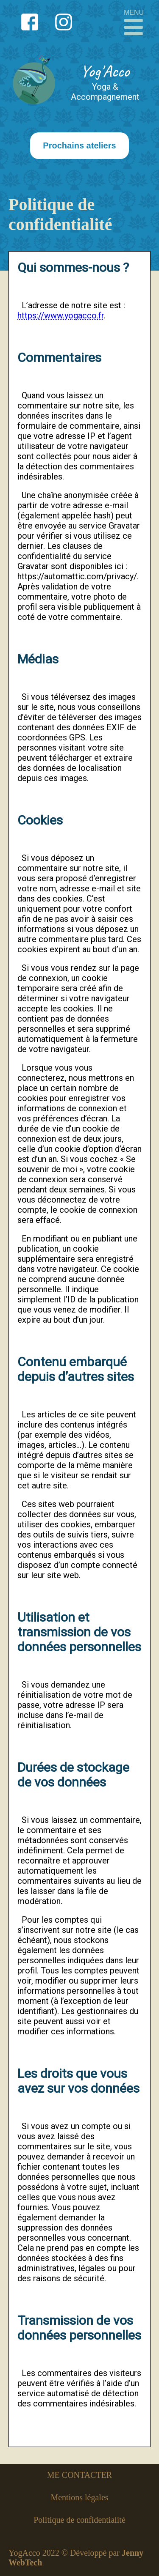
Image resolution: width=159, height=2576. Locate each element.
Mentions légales (79, 2497)
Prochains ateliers (79, 145)
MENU (134, 23)
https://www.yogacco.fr (60, 315)
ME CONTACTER (79, 2475)
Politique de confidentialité (79, 2519)
